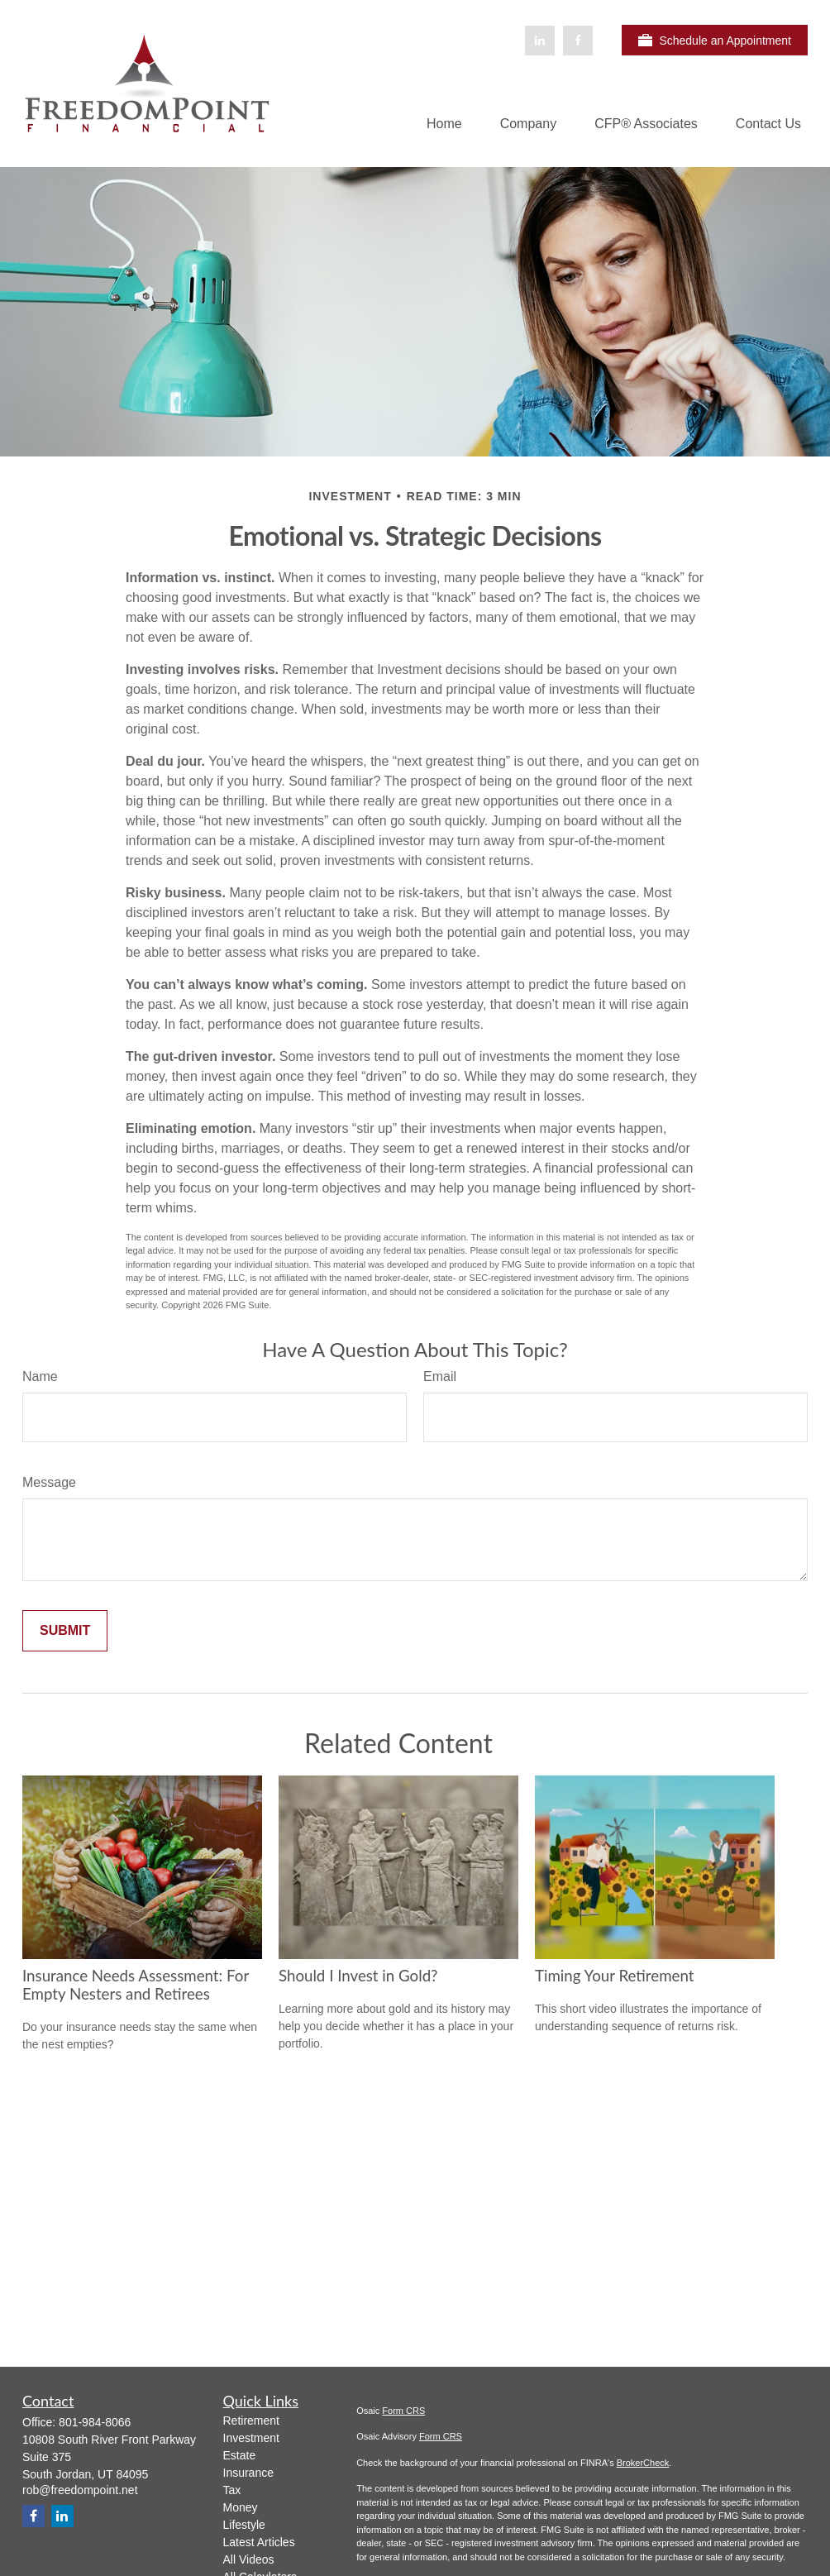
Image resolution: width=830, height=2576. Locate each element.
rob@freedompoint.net (80, 2490)
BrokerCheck (643, 2463)
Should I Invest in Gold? (358, 1976)
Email (439, 1376)
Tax (232, 2490)
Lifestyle (244, 2524)
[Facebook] (578, 40)
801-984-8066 (95, 2422)
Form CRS (403, 2411)
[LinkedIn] (540, 40)
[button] (444, 123)
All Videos (248, 2559)
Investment (251, 2438)
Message (49, 1482)
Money (240, 2507)
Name (40, 1376)
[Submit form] (64, 1630)
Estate (239, 2455)
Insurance (248, 2472)
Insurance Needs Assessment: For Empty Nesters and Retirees (135, 1985)
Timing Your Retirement (614, 1976)
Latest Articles (259, 2542)
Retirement (251, 2420)
